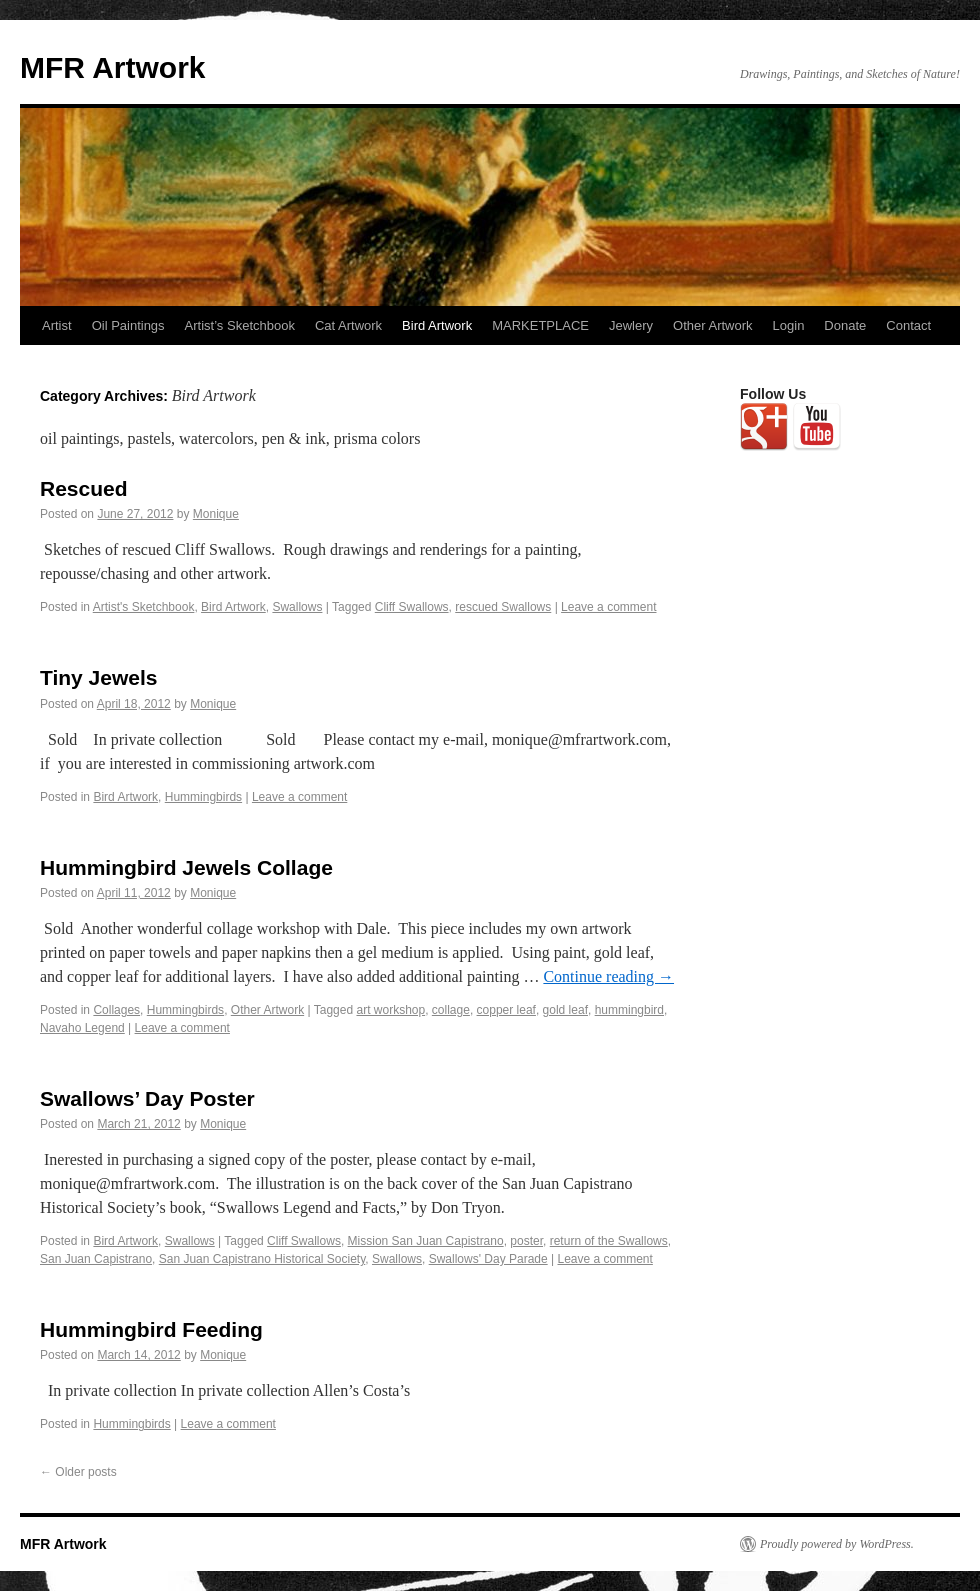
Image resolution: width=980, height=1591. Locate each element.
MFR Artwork (113, 67)
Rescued (84, 488)
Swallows (297, 607)
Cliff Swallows (412, 607)
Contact (908, 325)
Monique (216, 514)
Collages (116, 1010)
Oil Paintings (128, 325)
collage (451, 1010)
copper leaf (506, 1010)
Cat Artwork (348, 325)
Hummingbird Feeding (151, 1329)
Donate (845, 325)
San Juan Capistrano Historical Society (262, 1259)
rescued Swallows (503, 607)
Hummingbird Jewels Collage (186, 867)
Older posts (78, 1472)
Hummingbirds (203, 797)
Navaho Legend (82, 1028)
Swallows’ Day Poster (147, 1098)
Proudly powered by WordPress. (837, 1544)
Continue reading (608, 976)
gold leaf (565, 1010)
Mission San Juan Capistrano (426, 1241)
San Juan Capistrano (96, 1259)
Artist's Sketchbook (144, 607)
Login (789, 325)
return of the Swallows (609, 1241)
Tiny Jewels (99, 677)
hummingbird (629, 1010)
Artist (57, 325)
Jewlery (631, 325)
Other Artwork (712, 325)
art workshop (390, 1010)
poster (526, 1241)
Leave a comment (608, 607)
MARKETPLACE (540, 325)
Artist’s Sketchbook (240, 325)
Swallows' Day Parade (488, 1259)
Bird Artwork (437, 325)
